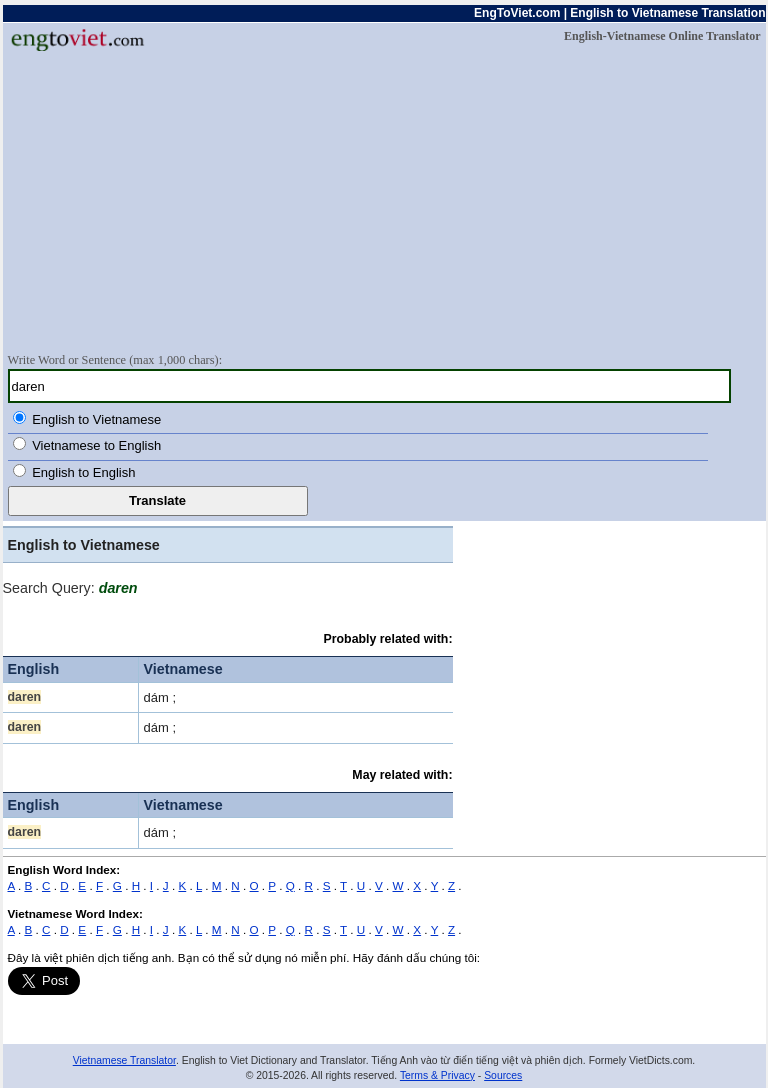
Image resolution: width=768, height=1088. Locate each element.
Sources (503, 1075)
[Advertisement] (384, 201)
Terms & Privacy (437, 1075)
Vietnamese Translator (124, 1060)
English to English (83, 472)
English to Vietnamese (96, 419)
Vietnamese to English (96, 445)
